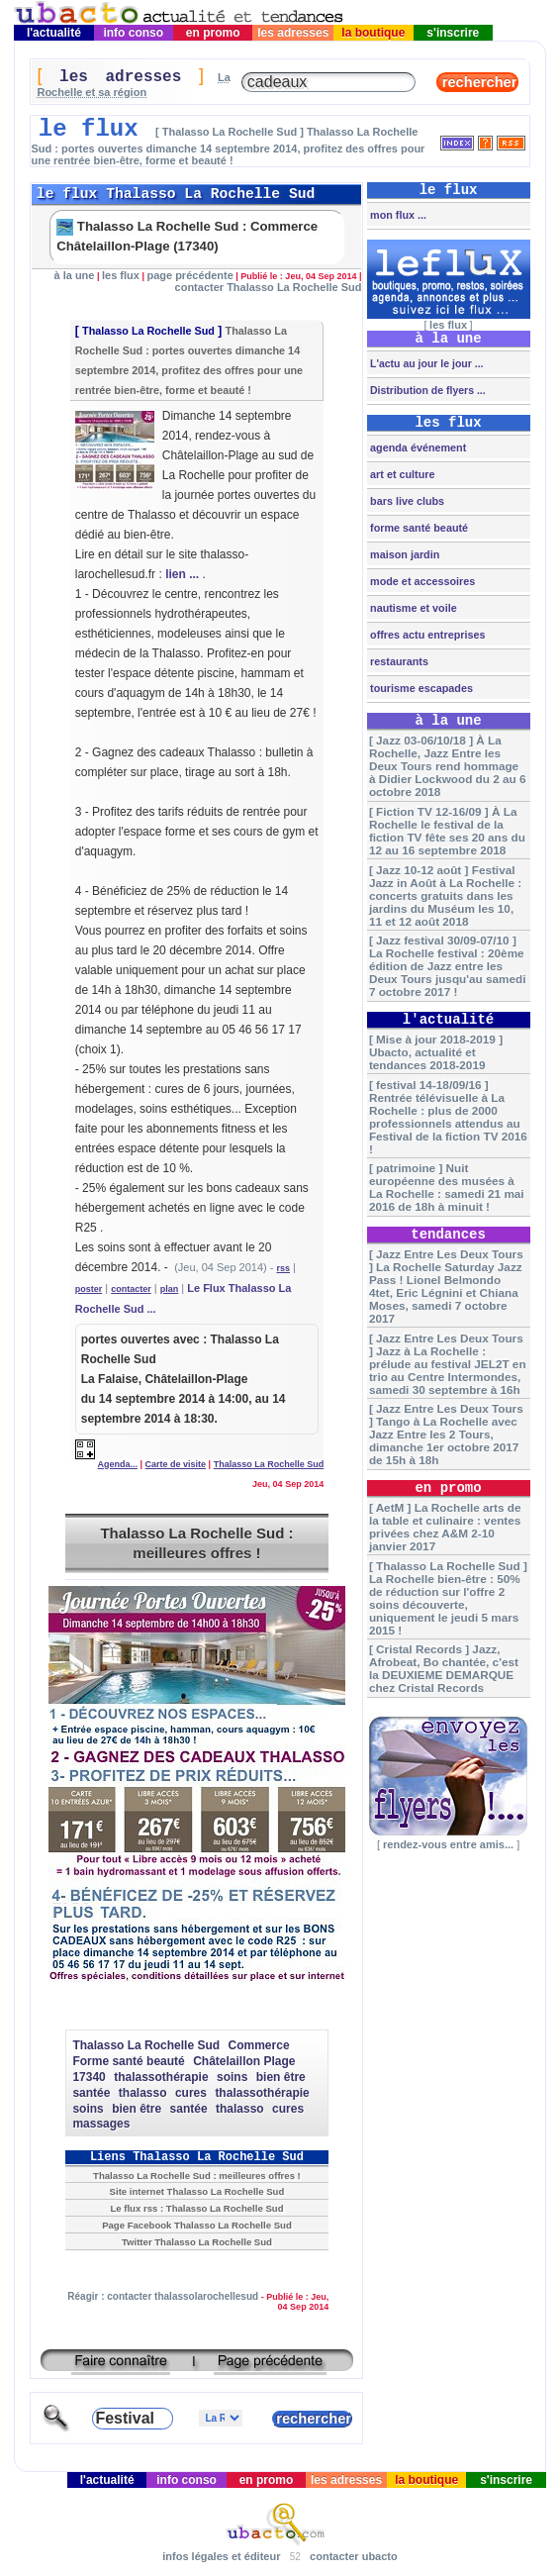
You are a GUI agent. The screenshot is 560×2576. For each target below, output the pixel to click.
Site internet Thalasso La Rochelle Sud (197, 2191)
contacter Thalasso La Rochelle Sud (268, 287)
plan (169, 1289)
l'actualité (54, 33)
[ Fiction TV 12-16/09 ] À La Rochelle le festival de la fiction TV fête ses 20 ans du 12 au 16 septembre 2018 (447, 830)
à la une (73, 275)
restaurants (397, 661)
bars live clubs (405, 501)
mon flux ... (396, 215)
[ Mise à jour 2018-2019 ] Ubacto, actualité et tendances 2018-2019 (436, 1052)
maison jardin (403, 554)
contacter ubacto (354, 2556)
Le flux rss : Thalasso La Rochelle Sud (196, 2208)
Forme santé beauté (128, 2061)
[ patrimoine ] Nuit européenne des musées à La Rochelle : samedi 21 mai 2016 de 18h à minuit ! (446, 1187)
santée (91, 2093)
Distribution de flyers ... (426, 390)
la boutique (373, 33)
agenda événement (416, 447)
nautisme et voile (412, 608)
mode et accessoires (421, 581)
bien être (281, 2077)
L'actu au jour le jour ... (425, 363)
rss (283, 1268)
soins (232, 2077)
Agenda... (118, 1464)
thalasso (143, 2093)
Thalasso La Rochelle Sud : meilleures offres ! (196, 1543)
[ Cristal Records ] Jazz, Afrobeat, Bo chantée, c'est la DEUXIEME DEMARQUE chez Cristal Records (443, 1668)
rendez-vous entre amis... (448, 1844)
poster (89, 1289)
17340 (88, 2077)
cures (191, 2093)
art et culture (400, 474)
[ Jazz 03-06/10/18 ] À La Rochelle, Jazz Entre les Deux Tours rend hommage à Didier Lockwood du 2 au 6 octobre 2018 (447, 766)
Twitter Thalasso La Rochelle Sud (197, 2241)
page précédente (189, 275)
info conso (133, 33)
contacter (131, 1289)
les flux (121, 275)
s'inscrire (453, 33)
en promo (213, 33)
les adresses (293, 33)
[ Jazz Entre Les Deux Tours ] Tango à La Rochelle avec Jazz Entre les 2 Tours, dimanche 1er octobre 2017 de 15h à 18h (446, 1434)
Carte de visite (176, 1464)
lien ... (182, 574)
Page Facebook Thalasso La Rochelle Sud (197, 2225)
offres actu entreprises (426, 635)
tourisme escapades (420, 688)
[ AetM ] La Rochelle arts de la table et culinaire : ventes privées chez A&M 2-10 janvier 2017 (445, 1526)
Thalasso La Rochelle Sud (148, 331)
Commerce (259, 2045)
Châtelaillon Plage (244, 2061)
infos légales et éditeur (221, 2556)
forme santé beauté (417, 528)
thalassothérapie (161, 2077)
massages (101, 2123)
